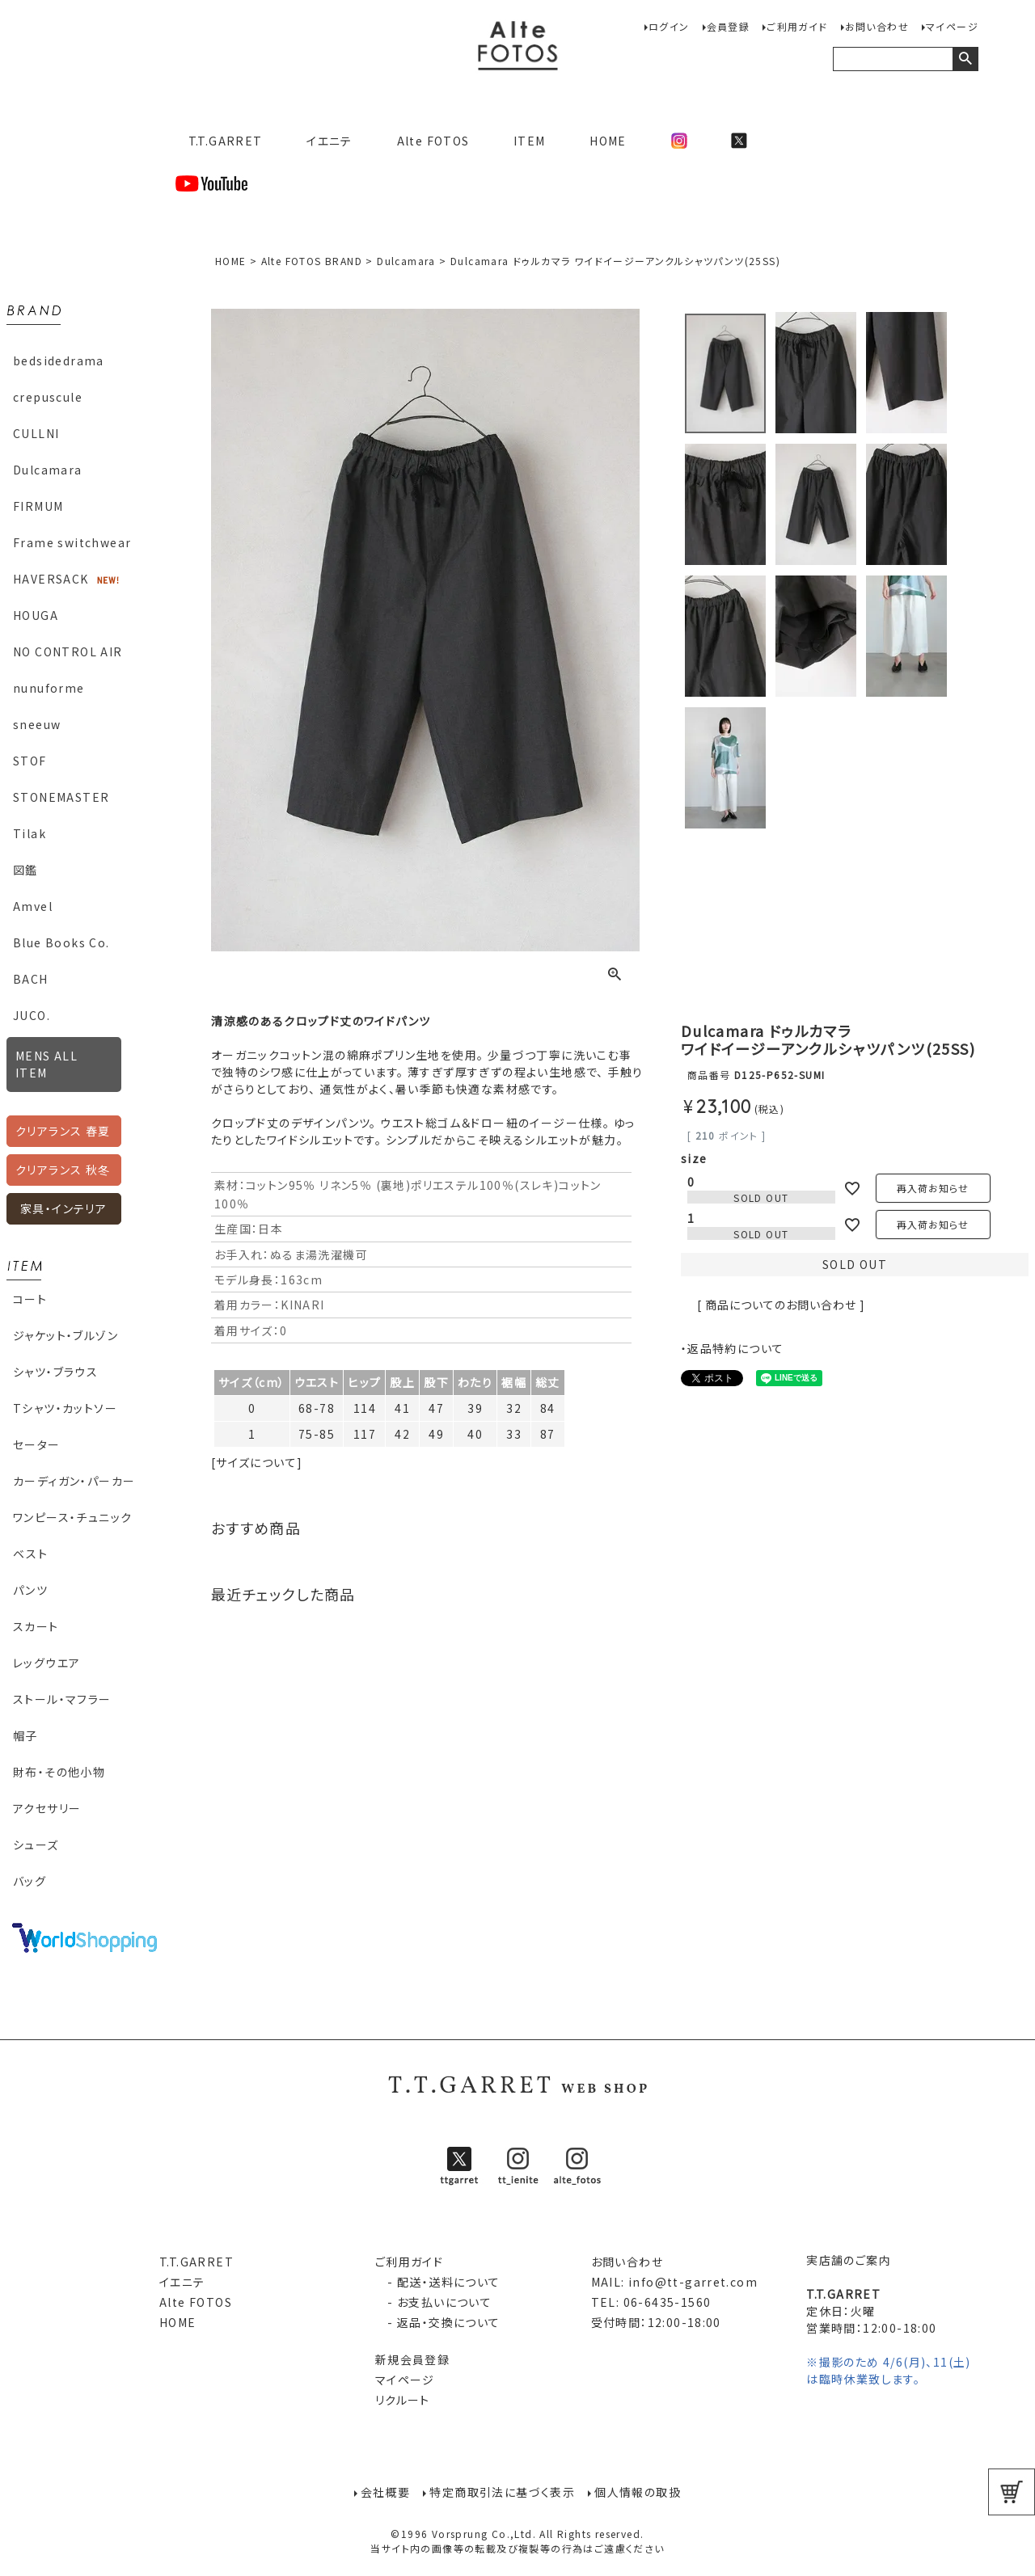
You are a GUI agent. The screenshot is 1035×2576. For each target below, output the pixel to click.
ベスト (30, 1553)
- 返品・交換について (438, 2322)
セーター (37, 1444)
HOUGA (35, 615)
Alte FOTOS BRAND (311, 261)
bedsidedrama (58, 360)
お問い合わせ (877, 26)
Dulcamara (47, 470)
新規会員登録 (412, 2359)
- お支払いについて (433, 2302)
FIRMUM (38, 506)
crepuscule (47, 397)
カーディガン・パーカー (74, 1481)
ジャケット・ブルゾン (65, 1335)
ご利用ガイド (797, 26)
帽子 (25, 1735)
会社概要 (386, 2492)
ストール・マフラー (62, 1699)
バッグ (29, 1881)
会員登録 (728, 26)
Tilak (29, 833)
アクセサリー (47, 1808)
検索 (965, 59)
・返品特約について (732, 1348)
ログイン (669, 26)
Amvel (33, 906)
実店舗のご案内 (848, 2260)
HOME (608, 141)
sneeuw (37, 724)
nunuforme (49, 688)
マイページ (952, 26)
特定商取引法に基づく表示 (502, 2492)
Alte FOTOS (433, 141)
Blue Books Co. (61, 942)
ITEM (529, 141)
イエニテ (329, 141)
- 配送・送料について (438, 2282)
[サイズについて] (257, 1462)
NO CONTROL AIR (68, 651)
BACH (31, 979)
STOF (30, 761)
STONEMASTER (61, 797)
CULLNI (36, 433)
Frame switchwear (72, 542)
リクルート (402, 2400)
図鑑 (25, 870)
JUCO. (31, 1015)
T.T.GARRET (218, 141)
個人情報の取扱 (637, 2492)
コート (30, 1299)
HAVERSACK (51, 579)
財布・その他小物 (59, 1772)
